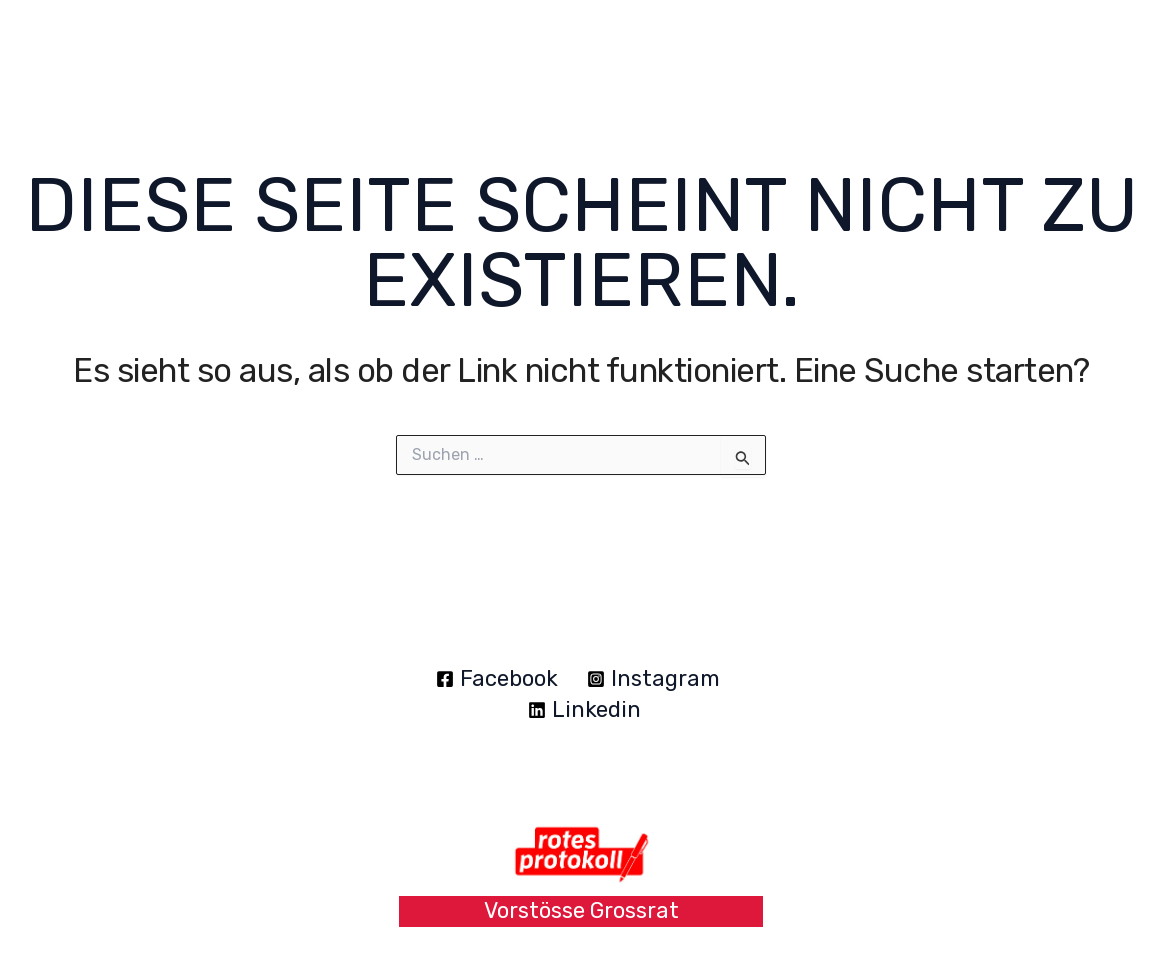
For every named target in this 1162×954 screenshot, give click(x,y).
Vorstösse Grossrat (581, 910)
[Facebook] (497, 679)
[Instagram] (654, 679)
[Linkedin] (584, 710)
